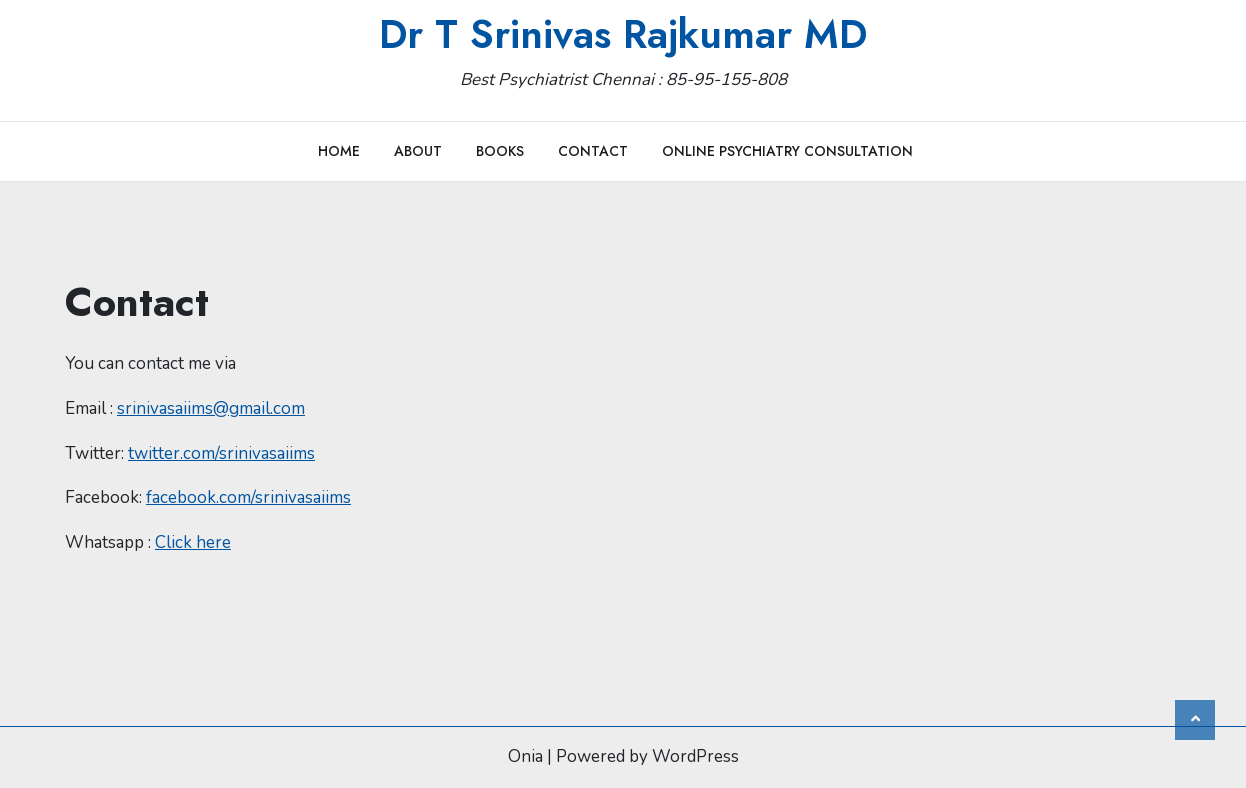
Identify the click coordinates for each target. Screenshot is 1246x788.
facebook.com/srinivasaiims (248, 497)
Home (339, 151)
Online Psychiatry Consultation (787, 151)
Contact (593, 151)
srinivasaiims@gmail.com (211, 408)
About (418, 151)
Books (500, 151)
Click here (193, 542)
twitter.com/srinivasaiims (221, 453)
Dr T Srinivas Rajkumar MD (623, 34)
